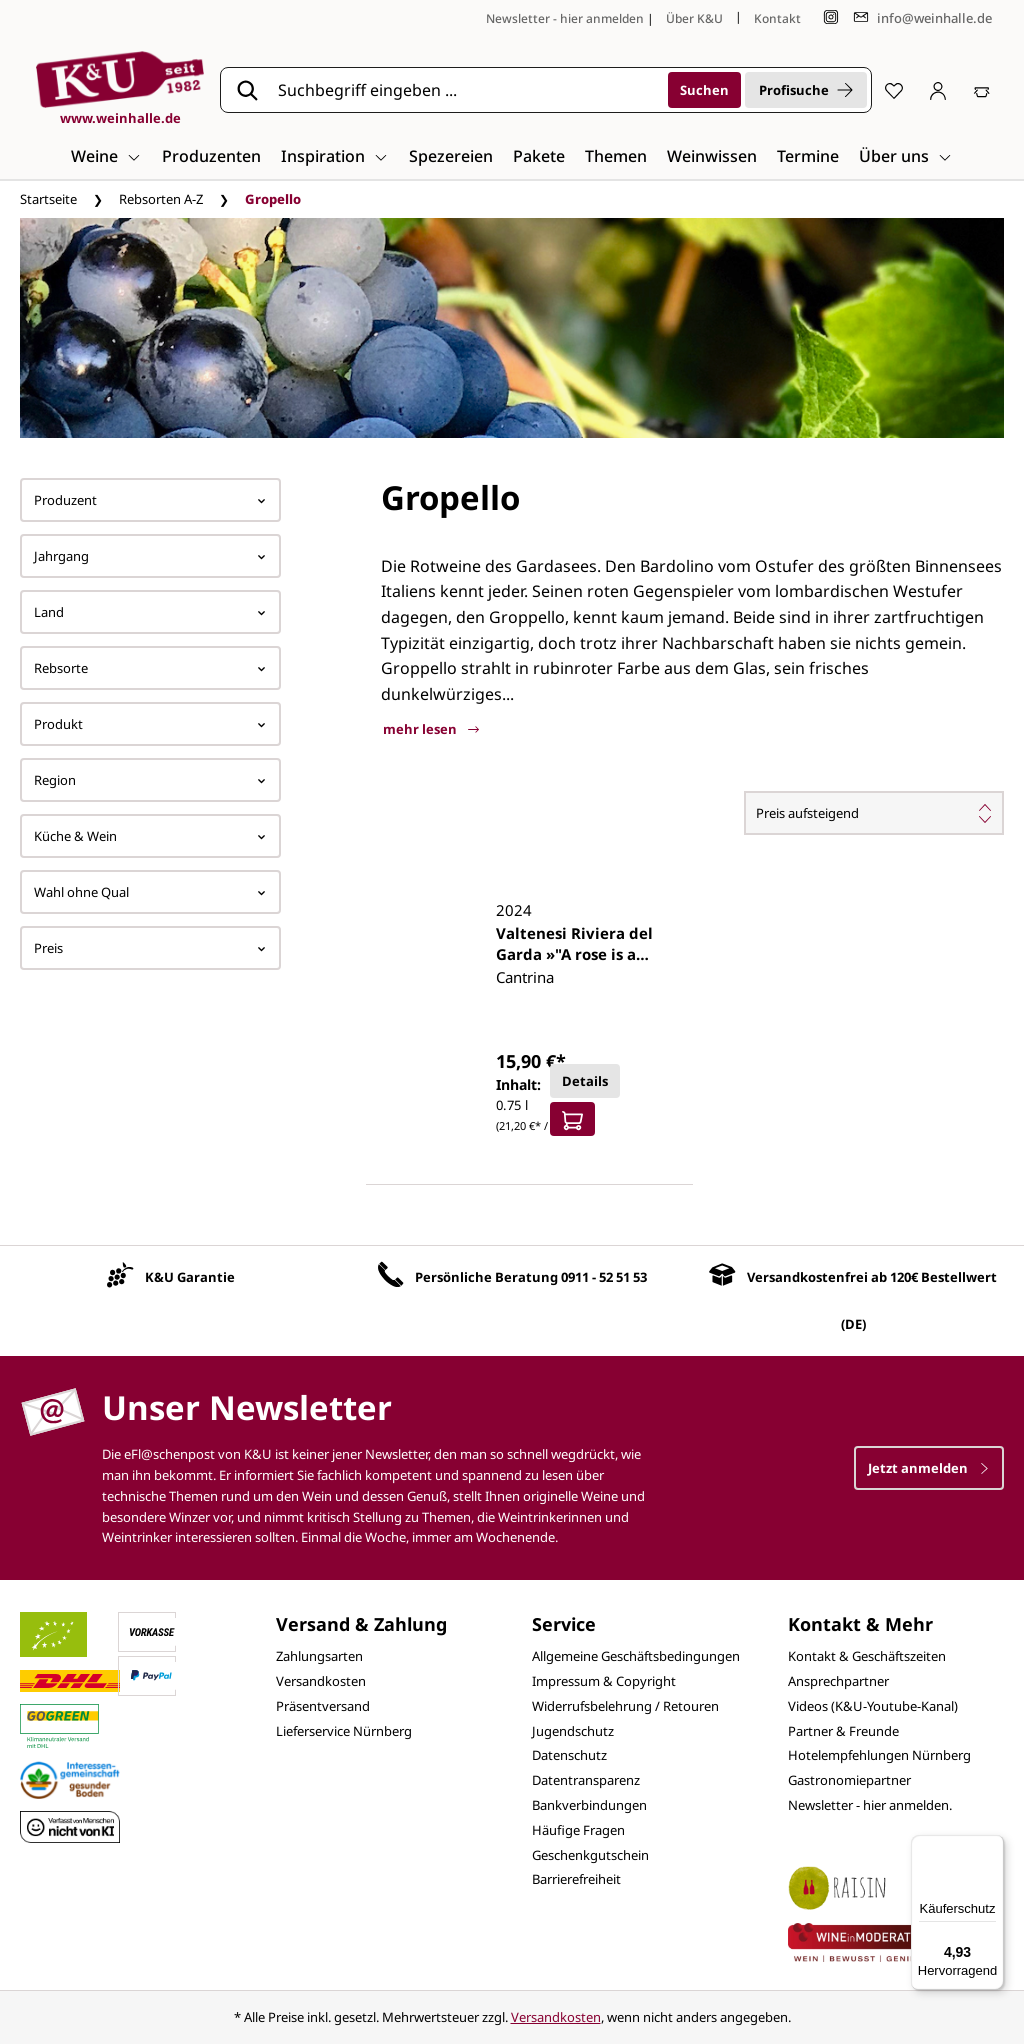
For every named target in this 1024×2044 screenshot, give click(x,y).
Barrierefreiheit (576, 1879)
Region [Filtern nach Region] (150, 780)
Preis (150, 948)
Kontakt (777, 18)
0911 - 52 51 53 (604, 1277)
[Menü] (992, 1847)
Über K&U (694, 18)
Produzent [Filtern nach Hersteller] (150, 500)
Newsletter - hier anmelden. (870, 1805)
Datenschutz (569, 1755)
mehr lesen (431, 729)
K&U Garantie (190, 1277)
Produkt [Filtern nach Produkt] (150, 724)
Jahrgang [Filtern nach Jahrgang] (150, 556)
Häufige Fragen (578, 1830)
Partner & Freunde (843, 1731)
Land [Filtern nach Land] (150, 612)
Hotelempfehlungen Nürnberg (879, 1755)
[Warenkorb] (982, 90)
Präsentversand (323, 1706)
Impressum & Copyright (604, 1681)
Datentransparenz (586, 1780)
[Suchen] (704, 90)
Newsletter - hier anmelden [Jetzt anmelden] (565, 18)
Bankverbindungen (589, 1805)
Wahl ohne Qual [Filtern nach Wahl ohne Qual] (150, 892)
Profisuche (806, 90)
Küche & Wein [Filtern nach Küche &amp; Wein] (150, 836)
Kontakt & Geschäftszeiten (867, 1656)
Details (585, 1081)
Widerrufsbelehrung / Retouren (625, 1706)
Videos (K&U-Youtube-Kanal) (873, 1706)
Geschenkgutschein (590, 1855)
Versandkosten (321, 1681)
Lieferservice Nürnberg (344, 1731)
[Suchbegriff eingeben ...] (466, 90)
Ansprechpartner (838, 1681)
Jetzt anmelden (929, 1468)
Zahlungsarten (319, 1656)
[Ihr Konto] (938, 90)
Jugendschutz (573, 1731)
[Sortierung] (874, 813)
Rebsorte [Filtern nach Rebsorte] (150, 668)
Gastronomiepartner (849, 1780)
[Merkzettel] (894, 90)
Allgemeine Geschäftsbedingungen (636, 1656)
